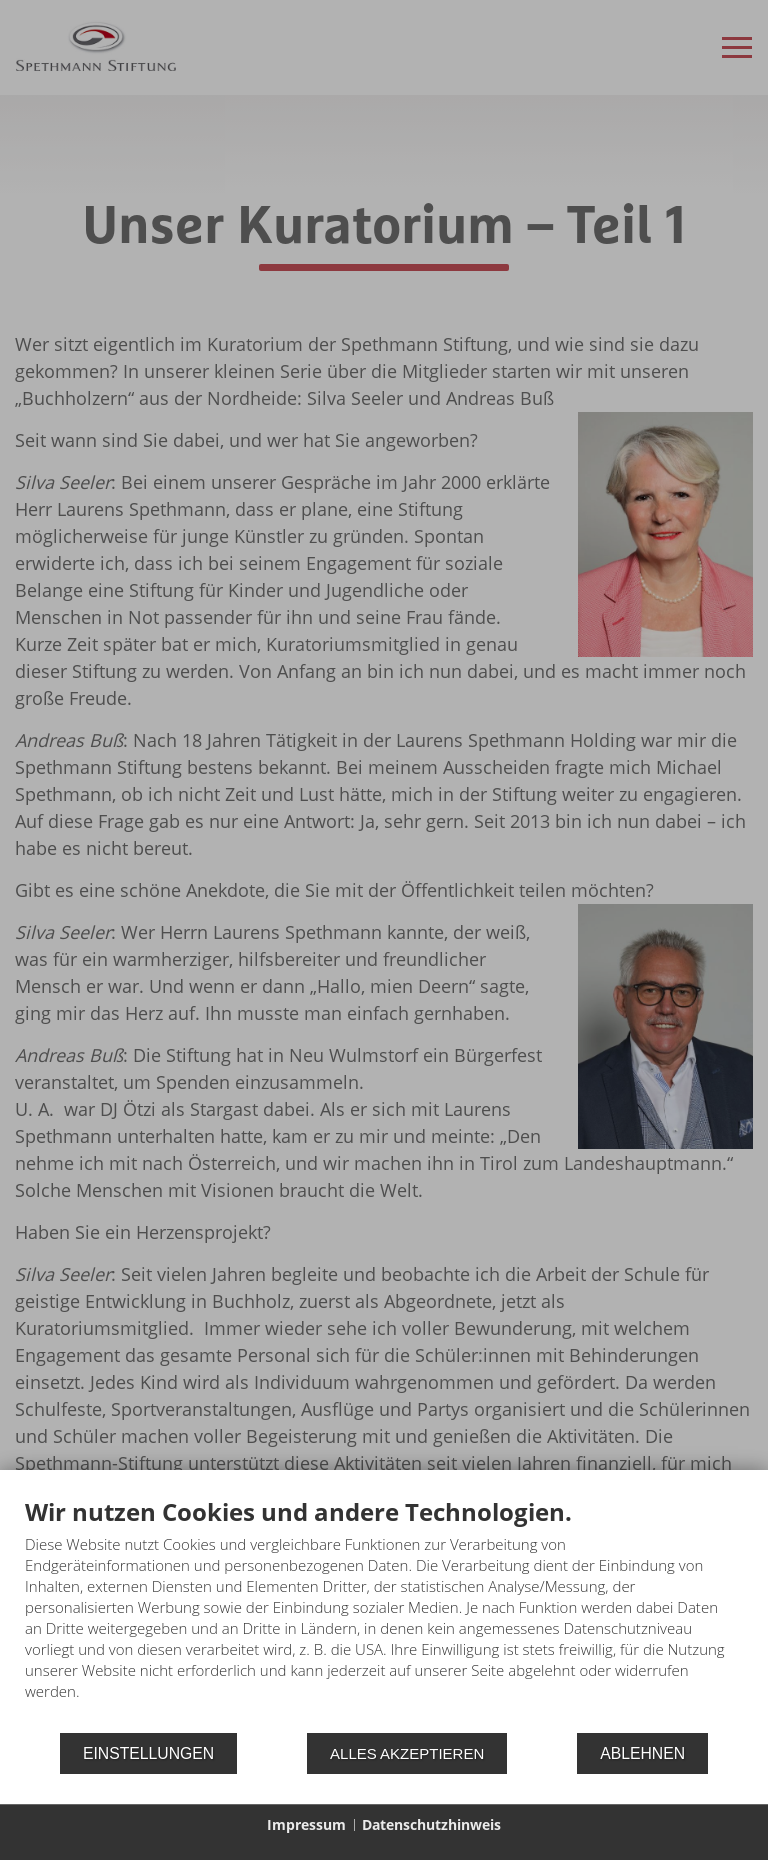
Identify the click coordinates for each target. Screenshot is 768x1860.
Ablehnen (642, 1753)
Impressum (306, 1824)
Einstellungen (148, 1753)
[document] (384, 1614)
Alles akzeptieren (407, 1753)
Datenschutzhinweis (431, 1824)
